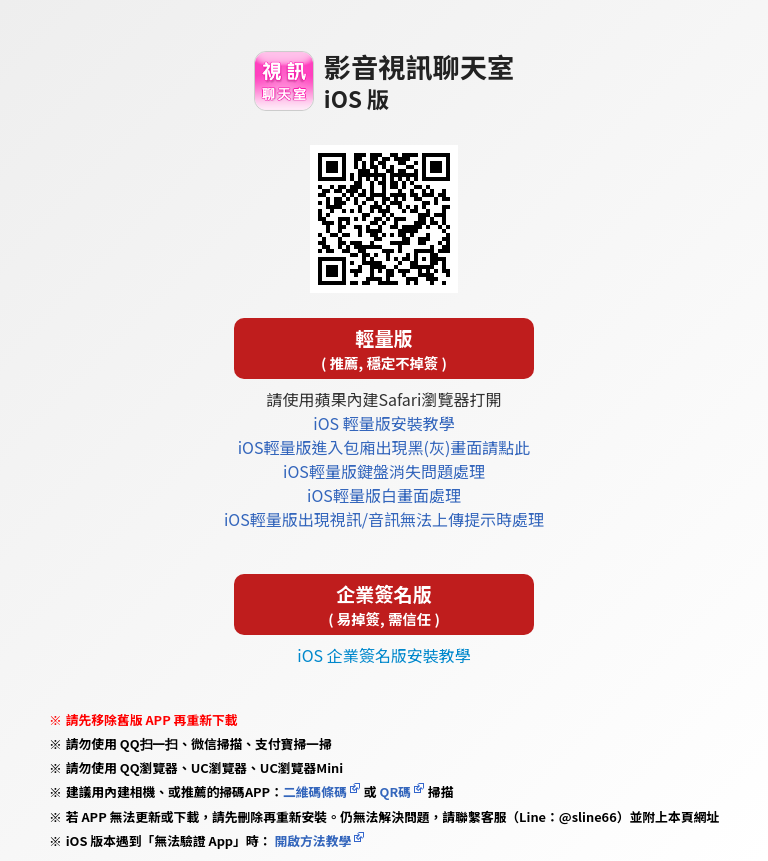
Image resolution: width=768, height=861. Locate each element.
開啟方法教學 (312, 840)
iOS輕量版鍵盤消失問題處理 (384, 471)
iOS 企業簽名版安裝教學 (383, 655)
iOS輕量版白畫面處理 (384, 495)
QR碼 (395, 791)
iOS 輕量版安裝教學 (383, 423)
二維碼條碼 (315, 791)
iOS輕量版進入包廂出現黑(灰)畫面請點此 (384, 447)
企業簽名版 (384, 604)
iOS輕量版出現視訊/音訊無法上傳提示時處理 (384, 519)
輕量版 (384, 348)
